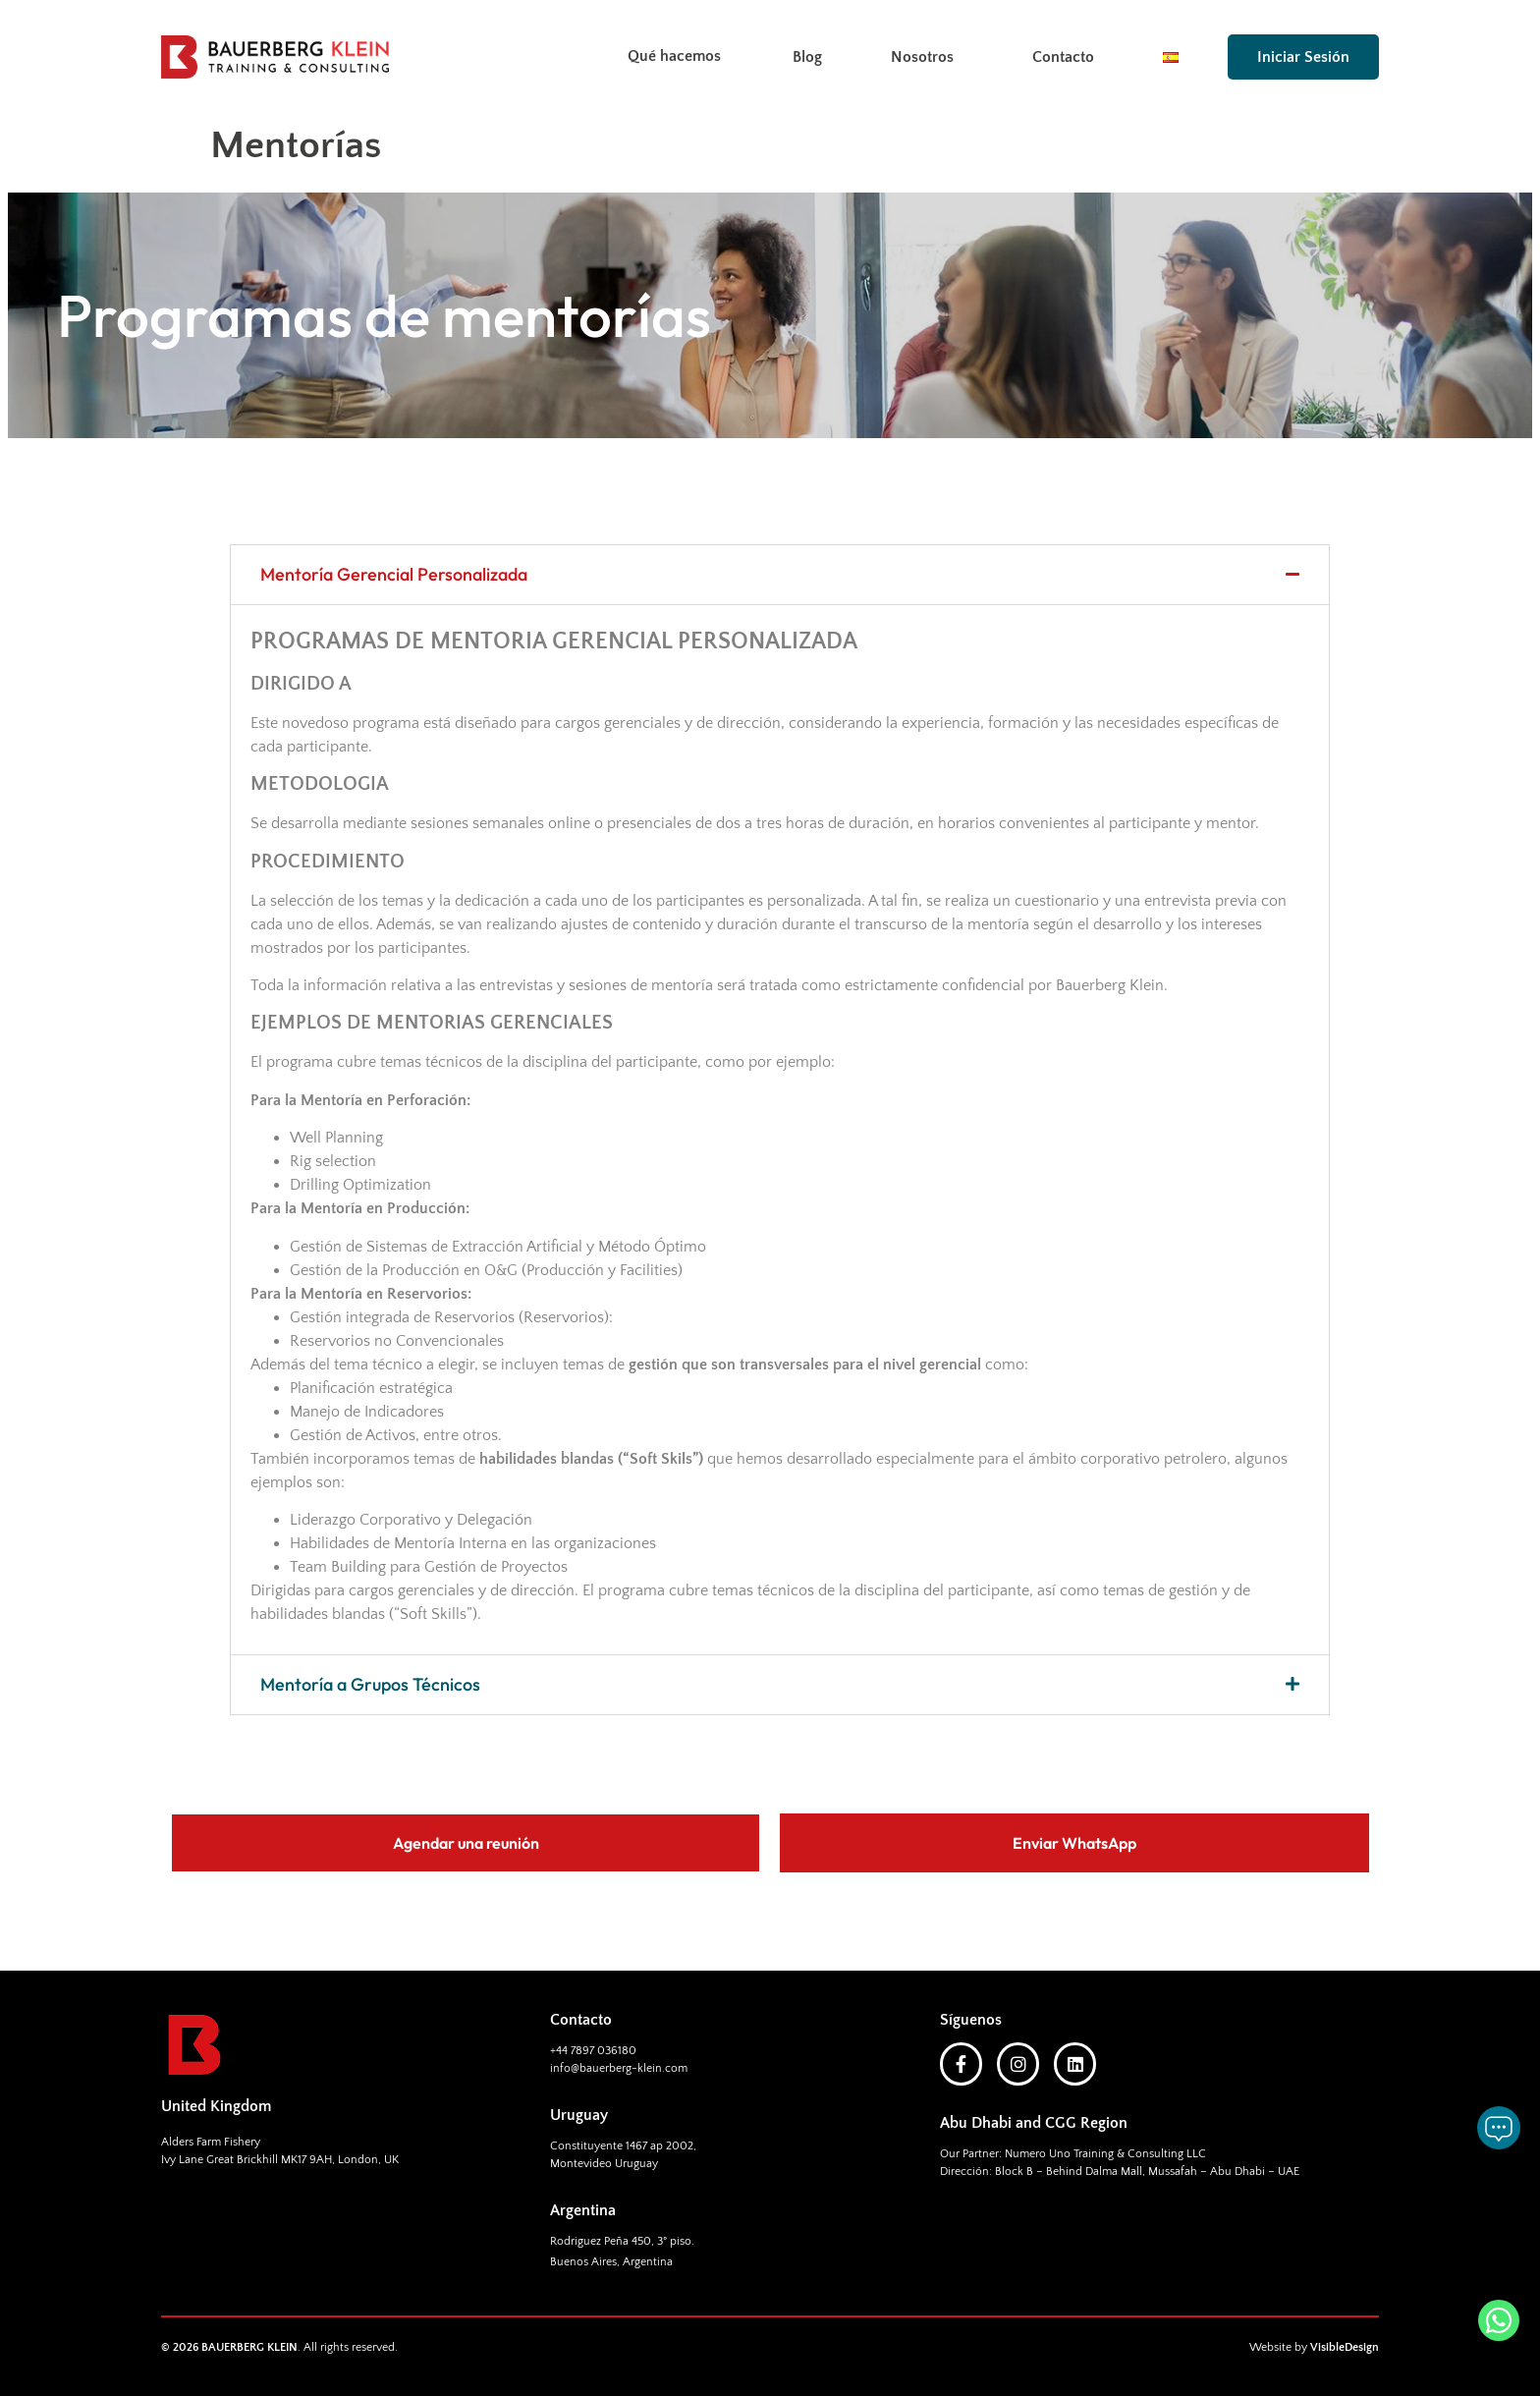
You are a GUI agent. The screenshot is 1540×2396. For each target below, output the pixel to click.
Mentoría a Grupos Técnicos (370, 1684)
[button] (780, 574)
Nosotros (927, 57)
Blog (807, 57)
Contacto (1063, 57)
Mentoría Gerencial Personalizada (393, 574)
